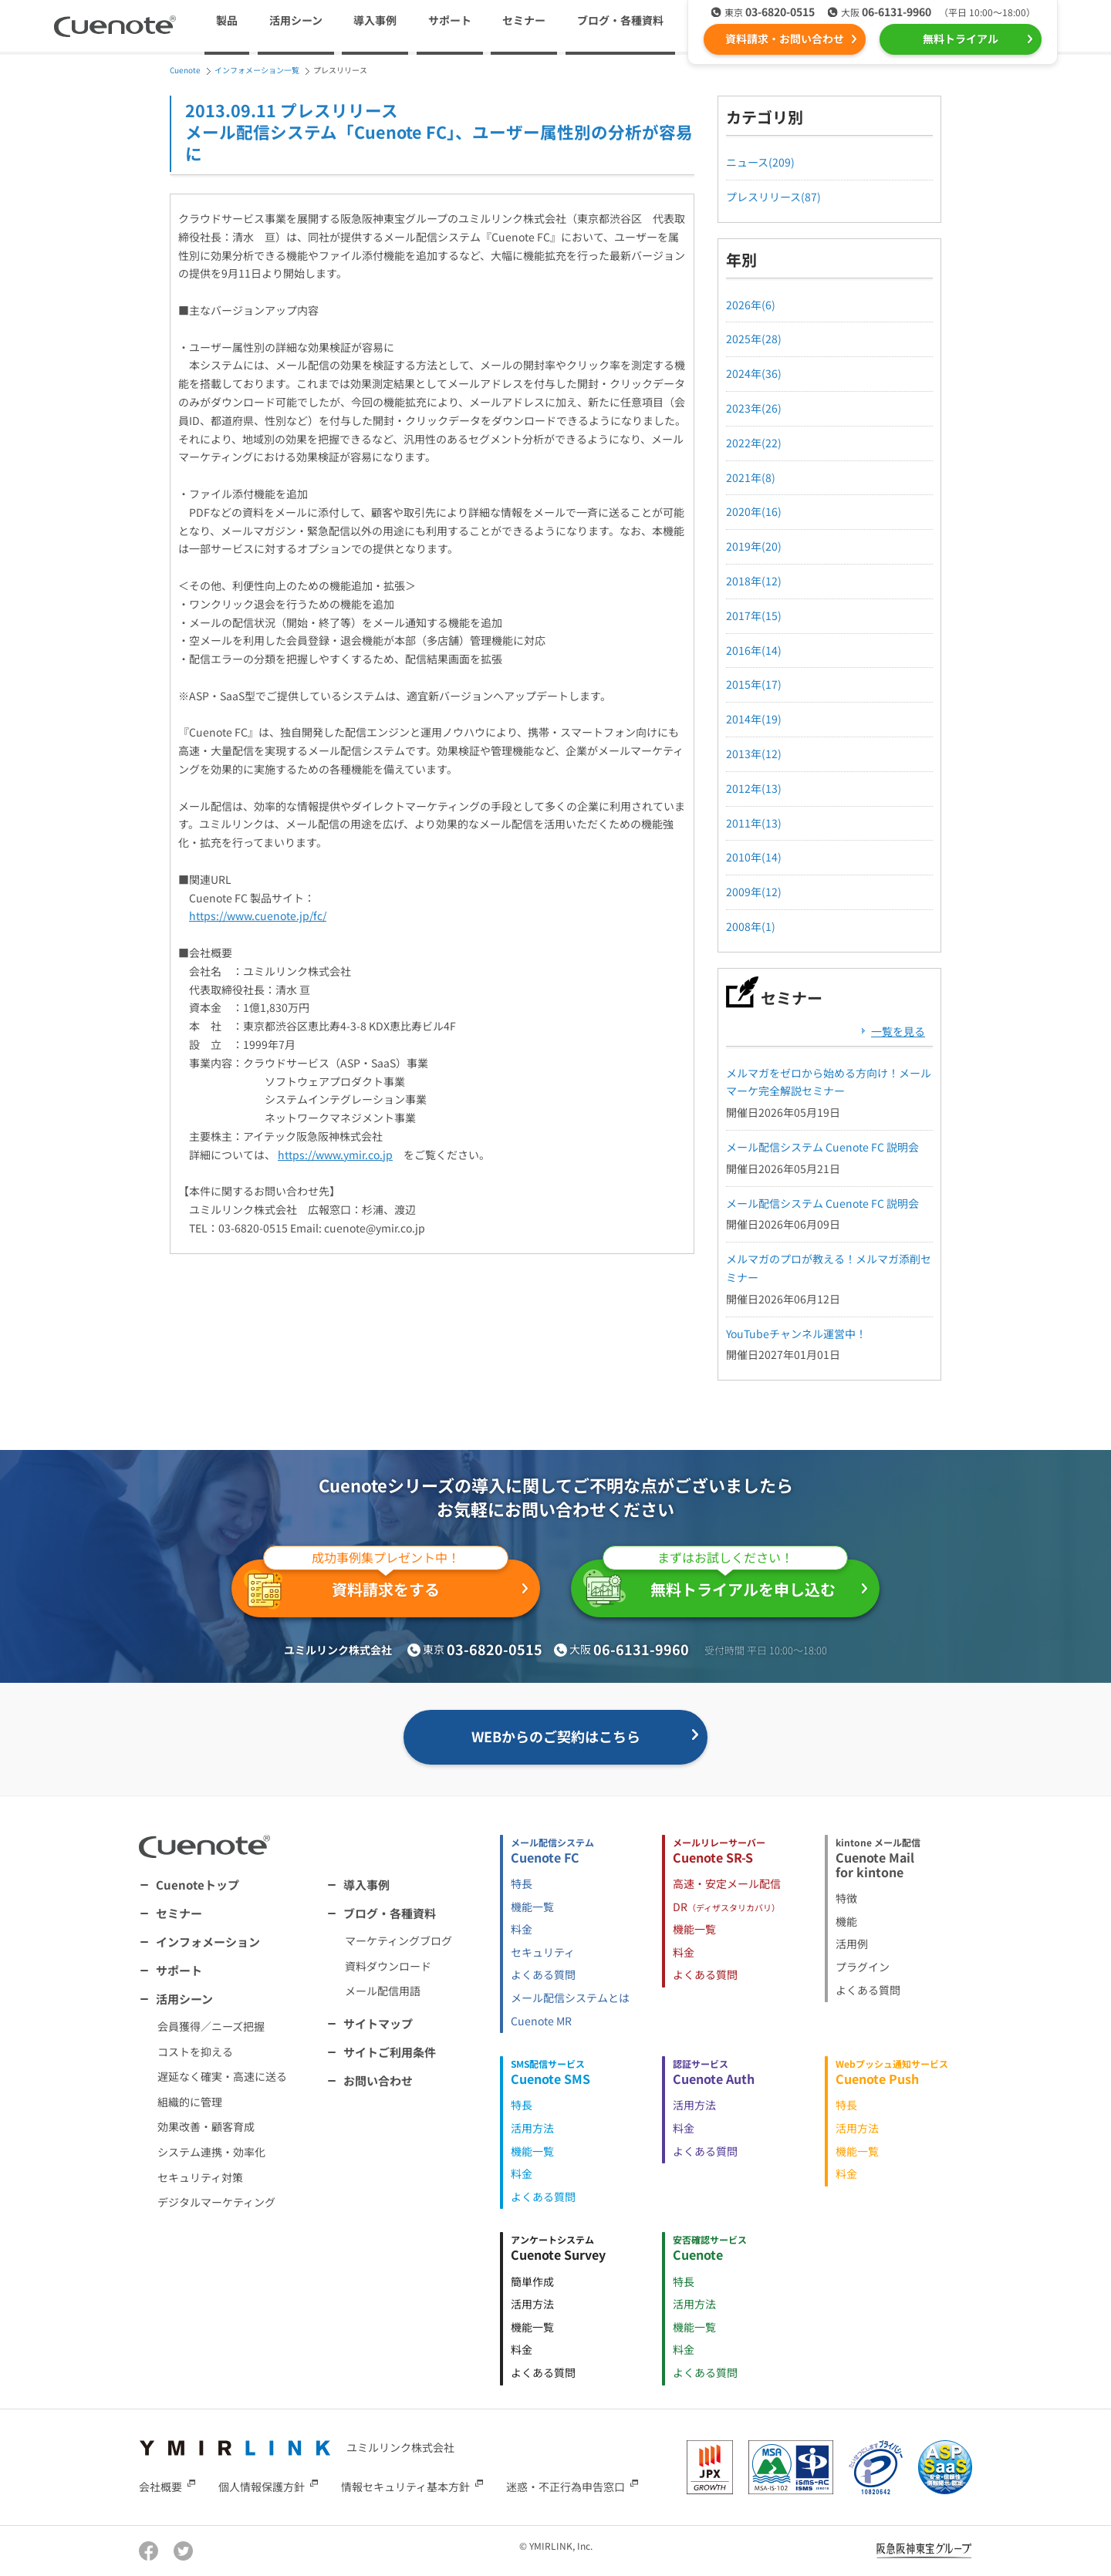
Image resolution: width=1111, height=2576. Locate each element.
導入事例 (375, 20)
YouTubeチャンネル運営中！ (796, 1333)
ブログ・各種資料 (389, 1913)
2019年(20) (754, 546)
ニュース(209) (760, 162)
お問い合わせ (378, 2080)
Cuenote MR (541, 2020)
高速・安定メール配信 (727, 1883)
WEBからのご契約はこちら (555, 1736)
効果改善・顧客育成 (206, 2126)
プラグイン (863, 1966)
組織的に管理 (189, 2101)
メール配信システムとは (570, 1997)
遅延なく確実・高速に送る (222, 2076)
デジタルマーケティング (216, 2202)
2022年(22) (754, 442)
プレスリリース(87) (773, 196)
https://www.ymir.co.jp (335, 1154)
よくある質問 (543, 1974)
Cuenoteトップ (197, 1884)
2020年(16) (754, 511)
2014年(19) (754, 719)
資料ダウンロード (388, 1966)
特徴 (846, 1898)
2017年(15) (754, 615)
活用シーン (184, 1999)
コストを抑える (195, 2051)
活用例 (852, 1943)
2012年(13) (754, 788)
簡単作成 (532, 2281)
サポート (449, 20)
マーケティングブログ (398, 1940)
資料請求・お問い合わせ (784, 38)
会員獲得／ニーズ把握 (211, 2026)
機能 (846, 1921)
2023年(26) (754, 408)
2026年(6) (750, 304)
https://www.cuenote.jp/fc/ (257, 915)
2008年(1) (750, 926)
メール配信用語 (382, 1990)
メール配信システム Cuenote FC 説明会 (822, 1147)
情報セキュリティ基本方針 (405, 2485)
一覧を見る (898, 1031)
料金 (521, 1929)
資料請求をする (376, 1584)
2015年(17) (754, 684)
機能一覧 (532, 1906)
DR (726, 1906)
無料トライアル (960, 38)
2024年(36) (754, 373)
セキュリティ (543, 1952)
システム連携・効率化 (211, 2152)
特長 (521, 1883)
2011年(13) (754, 823)
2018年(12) (754, 580)
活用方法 (532, 2128)
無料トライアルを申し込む (715, 1583)
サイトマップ (378, 2023)
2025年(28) (754, 338)
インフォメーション (208, 1942)
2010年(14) (754, 857)
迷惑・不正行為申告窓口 (565, 2485)
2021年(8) (750, 477)
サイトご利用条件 (389, 2052)
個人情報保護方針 (261, 2485)
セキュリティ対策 (200, 2177)
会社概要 (160, 2485)
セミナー (523, 20)
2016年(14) (754, 650)
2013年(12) (754, 753)
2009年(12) (754, 891)
